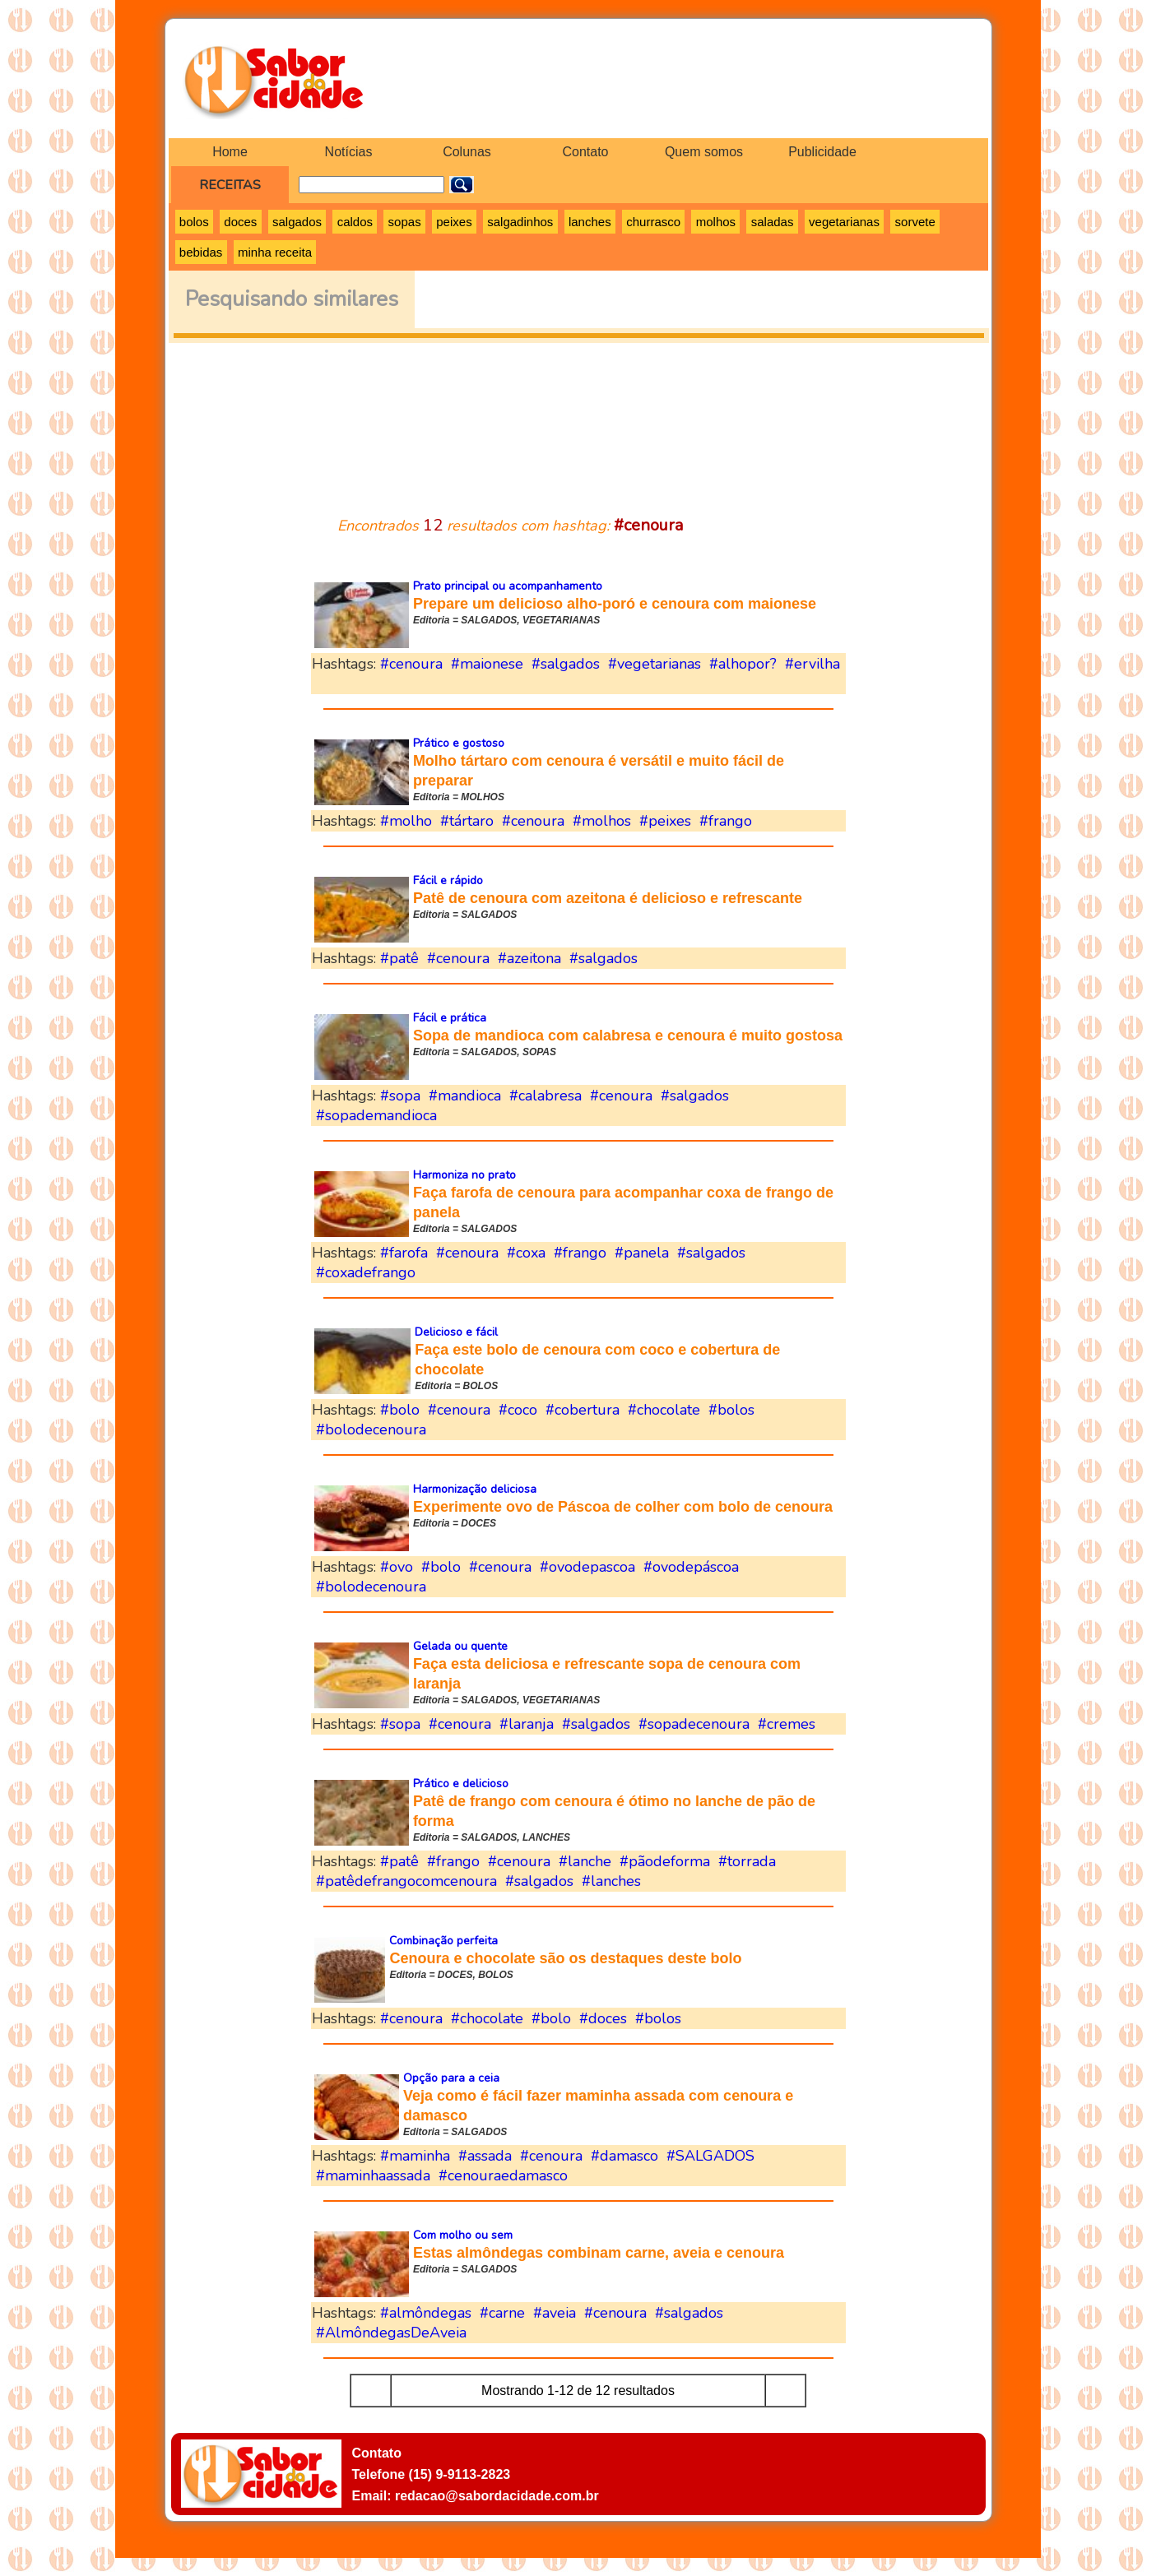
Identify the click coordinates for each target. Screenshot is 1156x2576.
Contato (585, 152)
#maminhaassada (373, 2175)
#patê (399, 958)
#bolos (731, 1410)
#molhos (602, 821)
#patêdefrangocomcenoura (406, 1881)
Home (230, 152)
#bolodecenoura (371, 1429)
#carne (502, 2313)
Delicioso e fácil (456, 1332)
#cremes (786, 1724)
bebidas (201, 252)
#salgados (566, 664)
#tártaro (467, 821)
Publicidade (822, 152)
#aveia (554, 2313)
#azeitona (529, 958)
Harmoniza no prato (464, 1175)
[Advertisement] (578, 419)
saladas (772, 222)
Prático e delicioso (460, 1783)
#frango (725, 821)
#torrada (747, 1861)
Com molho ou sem (463, 2235)
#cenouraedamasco (503, 2175)
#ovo (396, 1567)
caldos (355, 222)
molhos (716, 222)
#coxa (526, 1253)
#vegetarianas (654, 664)
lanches (590, 222)
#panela (642, 1253)
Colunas (467, 152)
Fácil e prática (449, 1018)
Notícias (349, 152)
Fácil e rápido (448, 880)
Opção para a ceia (451, 2078)
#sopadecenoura (694, 1724)
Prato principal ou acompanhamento (507, 586)
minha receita (275, 252)
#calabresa (545, 1095)
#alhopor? (743, 664)
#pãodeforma (665, 1861)
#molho (406, 821)
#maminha (415, 2156)
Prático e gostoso (458, 743)
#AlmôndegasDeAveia (391, 2332)
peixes (453, 222)
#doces (603, 2018)
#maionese (487, 664)
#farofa (404, 1253)
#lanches (611, 1881)
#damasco (624, 2156)
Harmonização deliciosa (474, 1489)
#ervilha (812, 664)
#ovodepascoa (587, 1567)
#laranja (526, 1724)
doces (240, 222)
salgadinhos (520, 222)
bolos (194, 222)
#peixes (665, 821)
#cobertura (583, 1410)
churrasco (653, 222)
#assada (485, 2156)
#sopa (400, 1095)
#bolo (400, 1410)
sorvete (915, 222)
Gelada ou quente (460, 1646)
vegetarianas (844, 222)
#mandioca (465, 1095)
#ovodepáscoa (691, 1567)
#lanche (585, 1861)
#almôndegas (425, 2313)
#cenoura (411, 664)
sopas (404, 222)
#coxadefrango (366, 1272)
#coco (518, 1410)
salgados (297, 222)
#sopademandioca (376, 1115)
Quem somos (704, 152)
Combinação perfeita (443, 1940)
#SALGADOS (710, 2156)
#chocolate (664, 1410)
